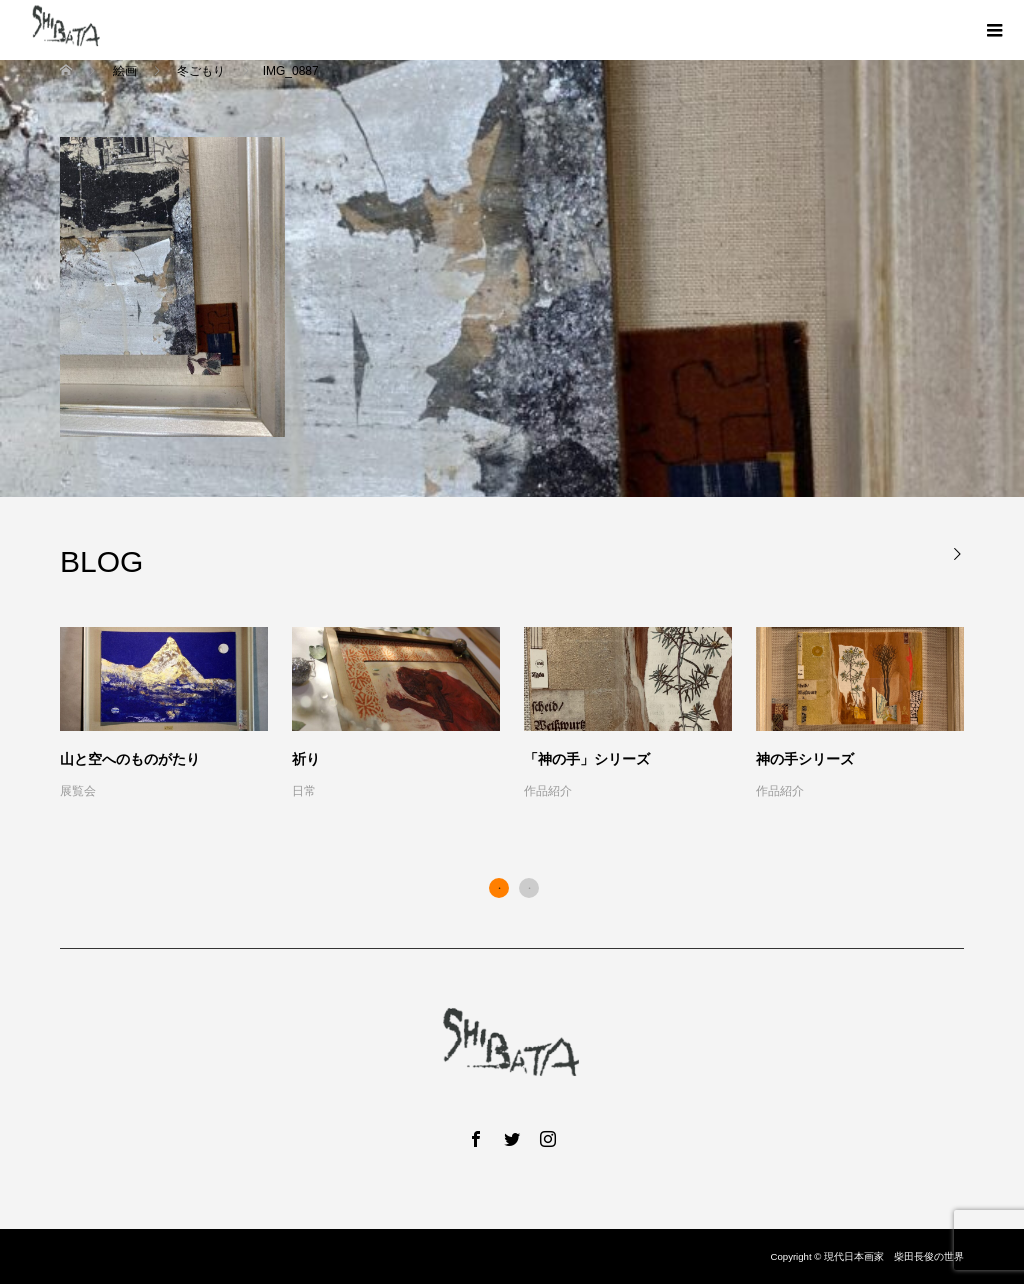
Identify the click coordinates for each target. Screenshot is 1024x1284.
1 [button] (499, 888)
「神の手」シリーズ (587, 759)
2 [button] (529, 888)
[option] (524, 715)
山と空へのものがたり (130, 759)
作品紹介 (548, 791)
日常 (304, 791)
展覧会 (78, 791)
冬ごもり (201, 71)
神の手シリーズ (805, 759)
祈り (306, 759)
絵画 (124, 71)
